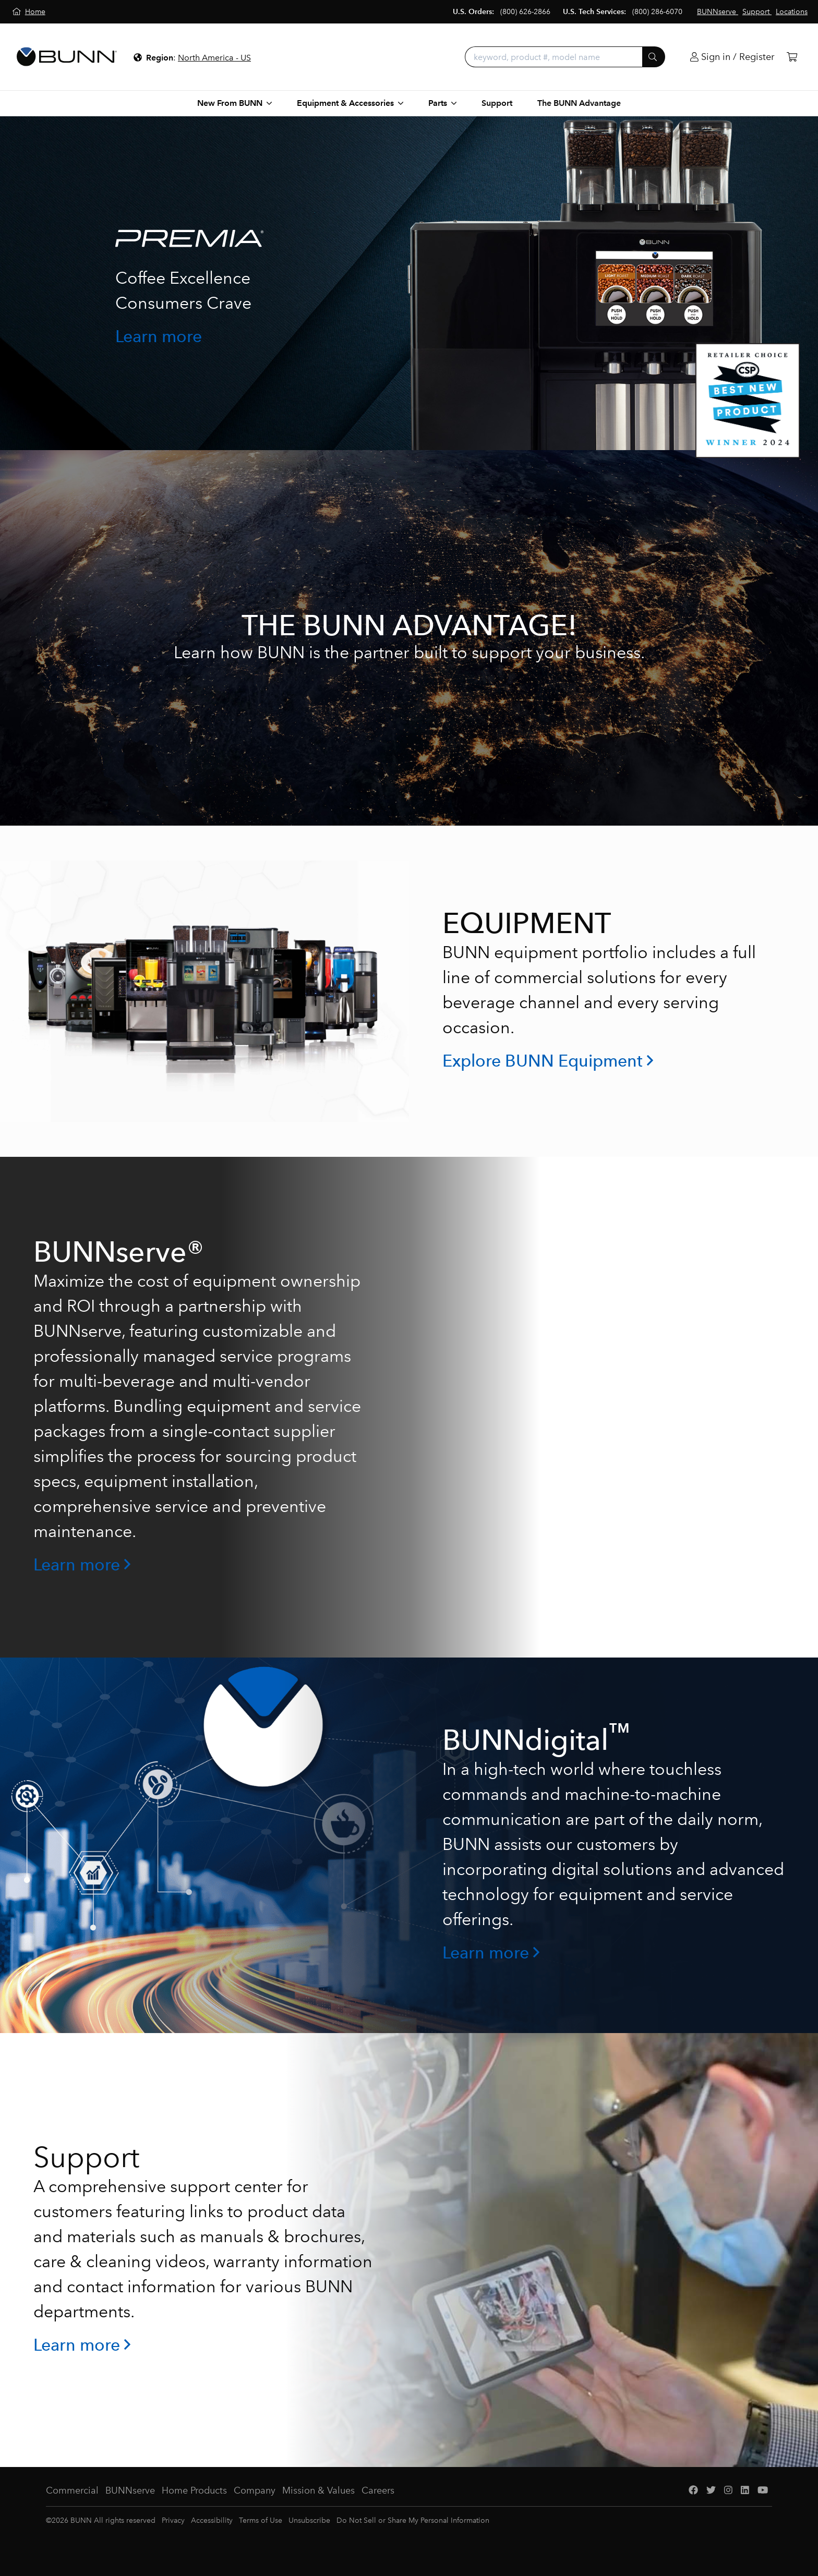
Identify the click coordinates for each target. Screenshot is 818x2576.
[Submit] (653, 56)
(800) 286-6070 (657, 11)
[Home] (29, 11)
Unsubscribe (309, 2520)
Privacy (173, 2520)
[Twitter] (711, 2491)
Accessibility (212, 2520)
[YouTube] (762, 2491)
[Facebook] (693, 2491)
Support (497, 103)
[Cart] (792, 57)
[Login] (732, 57)
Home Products (194, 2490)
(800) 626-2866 (525, 11)
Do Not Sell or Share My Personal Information (412, 2520)
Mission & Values (318, 2490)
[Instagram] (728, 2491)
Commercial (72, 2490)
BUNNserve (130, 2490)
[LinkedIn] (745, 2491)
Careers (378, 2490)
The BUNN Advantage (579, 103)
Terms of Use (260, 2520)
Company (254, 2490)
